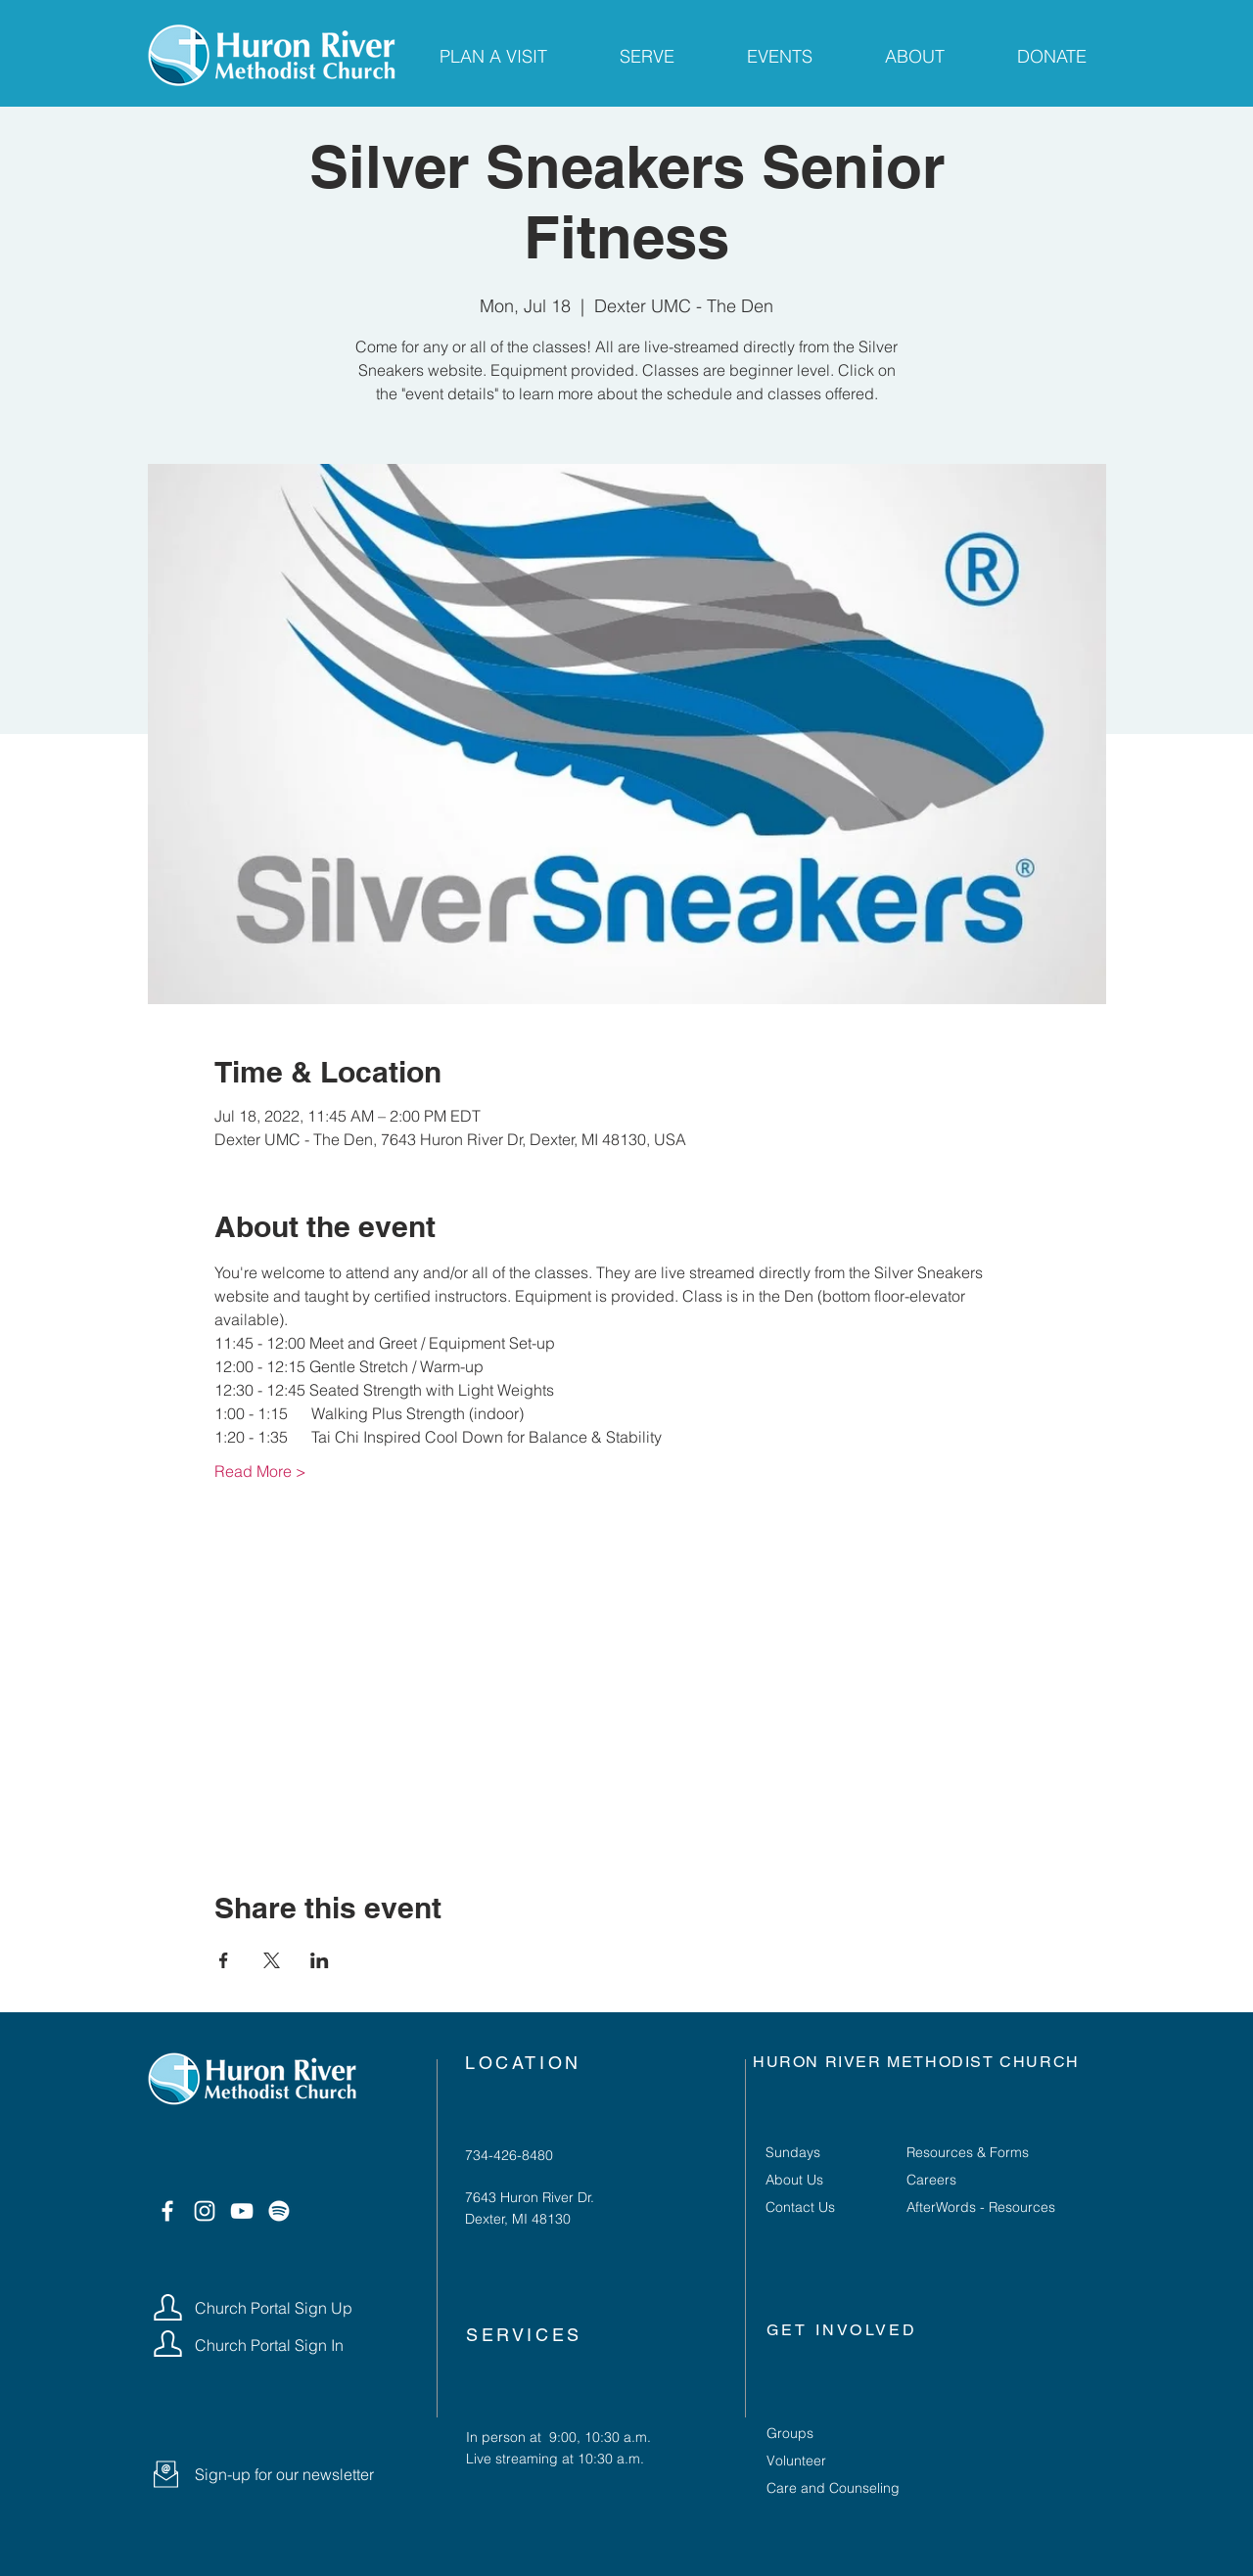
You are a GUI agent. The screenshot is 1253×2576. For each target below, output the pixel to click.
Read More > (260, 1471)
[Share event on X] (271, 1960)
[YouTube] (241, 2211)
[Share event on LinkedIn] (319, 1960)
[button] (166, 2474)
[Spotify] (279, 2211)
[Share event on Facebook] (223, 1960)
